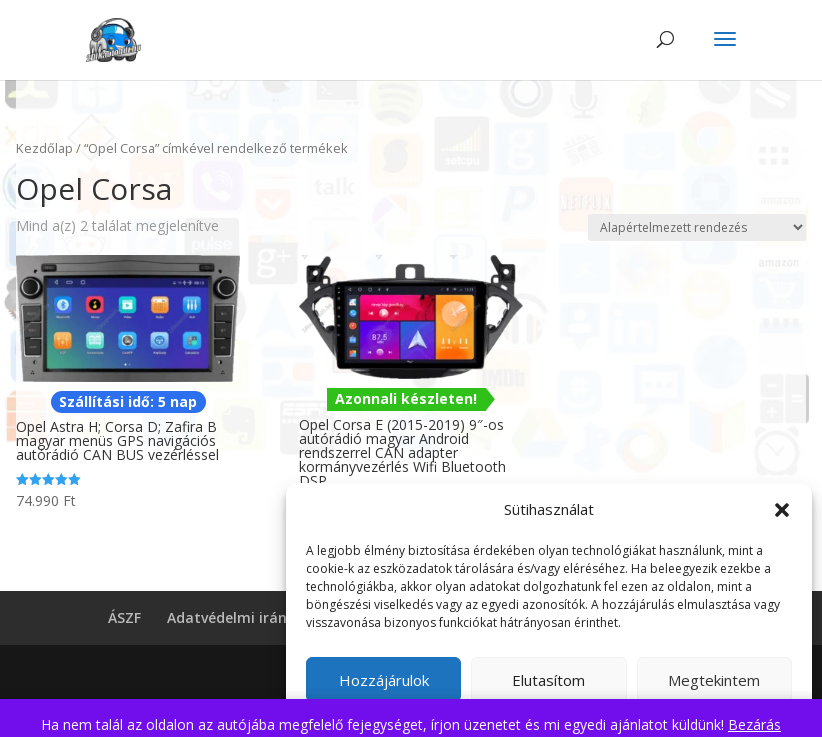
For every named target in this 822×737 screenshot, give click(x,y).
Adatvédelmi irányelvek (248, 617)
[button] (782, 510)
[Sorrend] (697, 227)
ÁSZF (124, 617)
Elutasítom (548, 680)
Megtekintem (714, 680)
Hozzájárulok (384, 680)
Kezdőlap (44, 148)
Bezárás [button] (754, 724)
